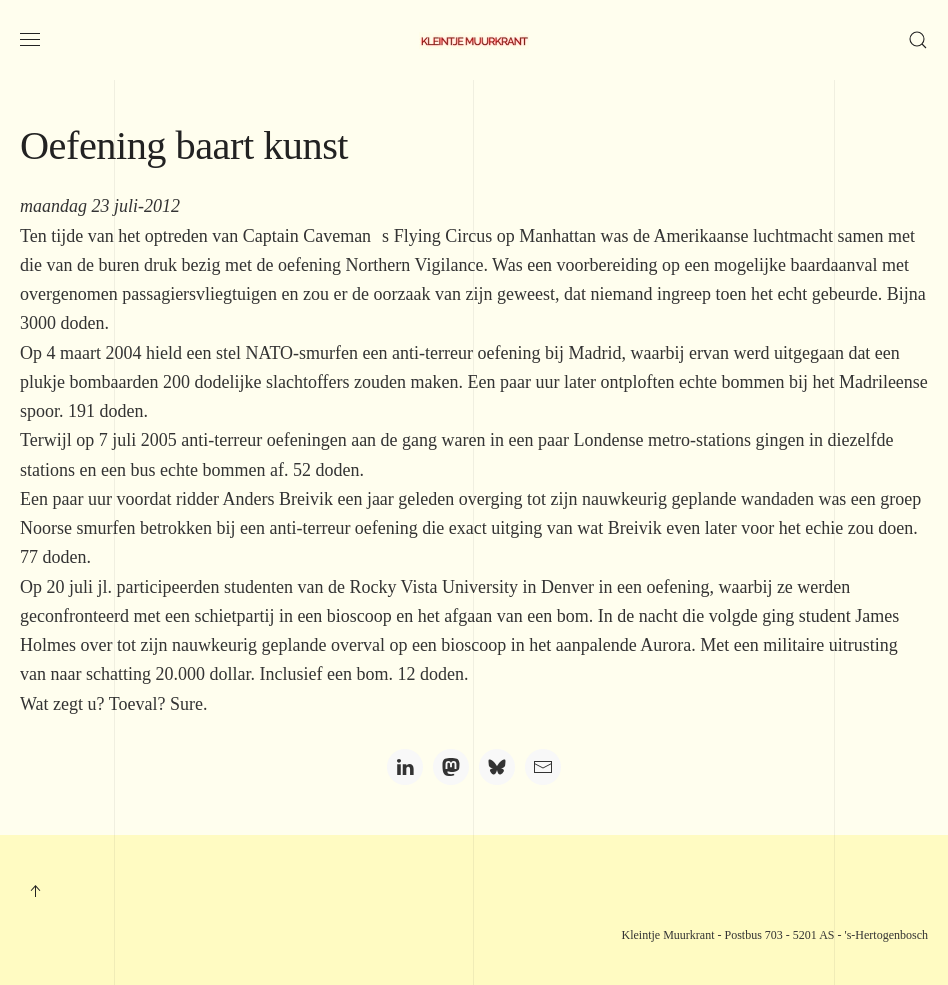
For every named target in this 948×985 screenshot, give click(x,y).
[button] (30, 40)
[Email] (543, 767)
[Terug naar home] (474, 40)
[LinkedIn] (405, 767)
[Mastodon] (451, 767)
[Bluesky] (497, 767)
